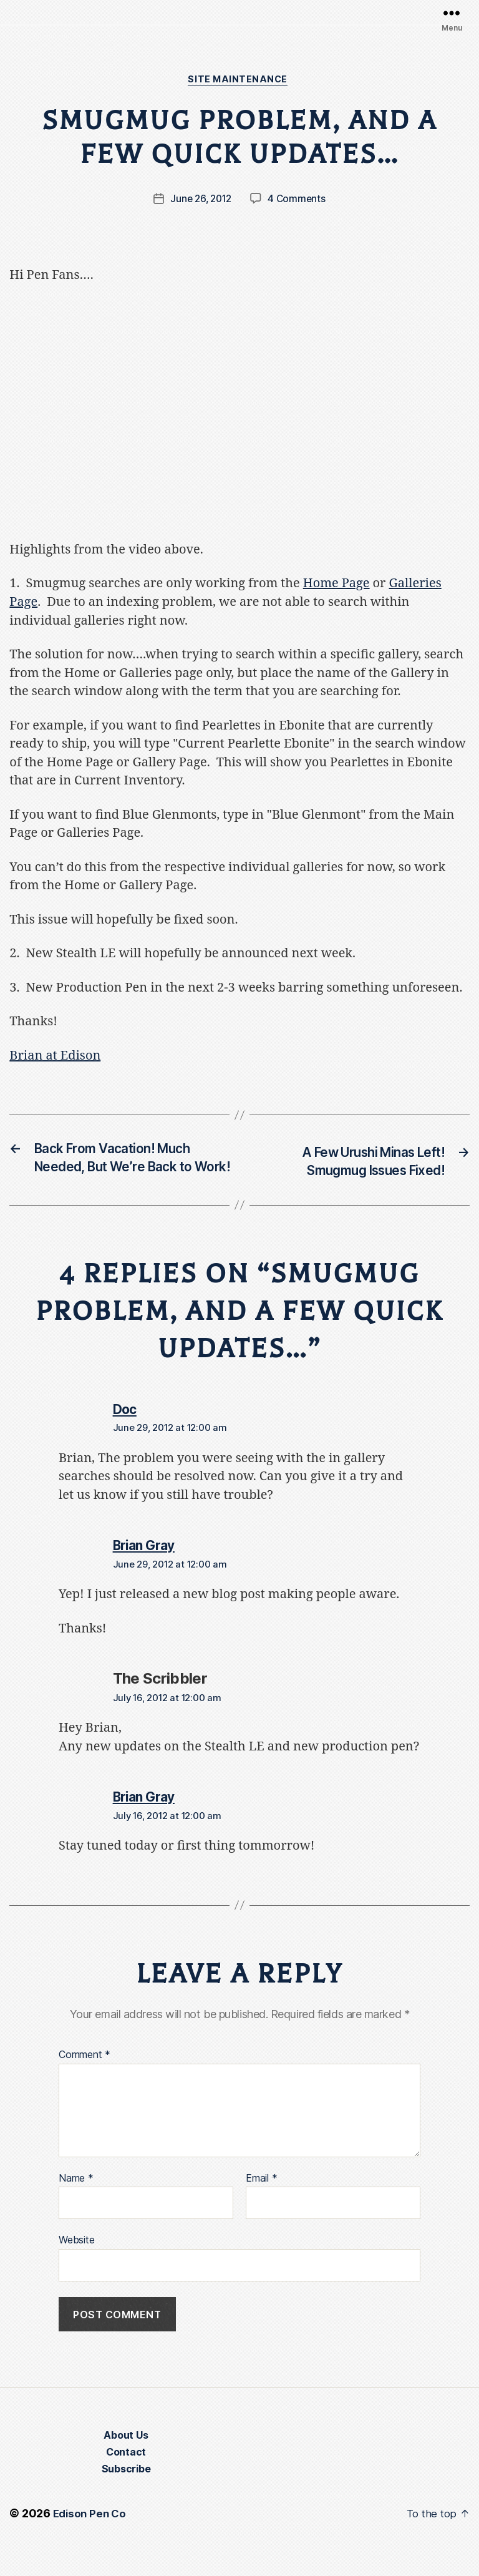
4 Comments (298, 200)
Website (76, 2265)
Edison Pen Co (91, 2540)
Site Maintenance (239, 80)
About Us (126, 2462)
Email (261, 2203)
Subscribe (126, 2496)
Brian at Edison (54, 1057)
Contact (126, 2479)
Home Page (336, 585)
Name (76, 2203)
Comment (84, 2080)
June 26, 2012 (200, 200)
